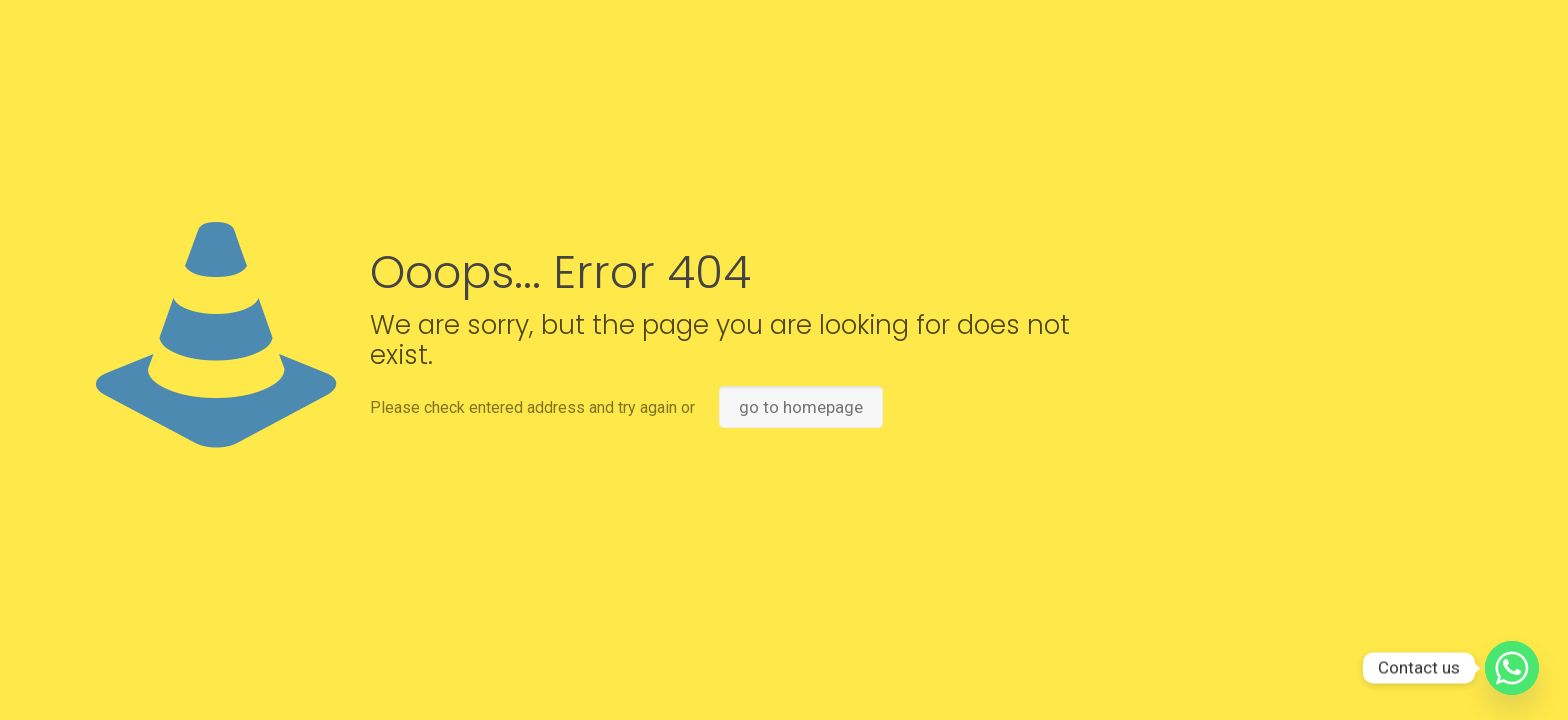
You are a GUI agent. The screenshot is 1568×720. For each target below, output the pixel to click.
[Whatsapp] (1512, 668)
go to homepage (801, 407)
